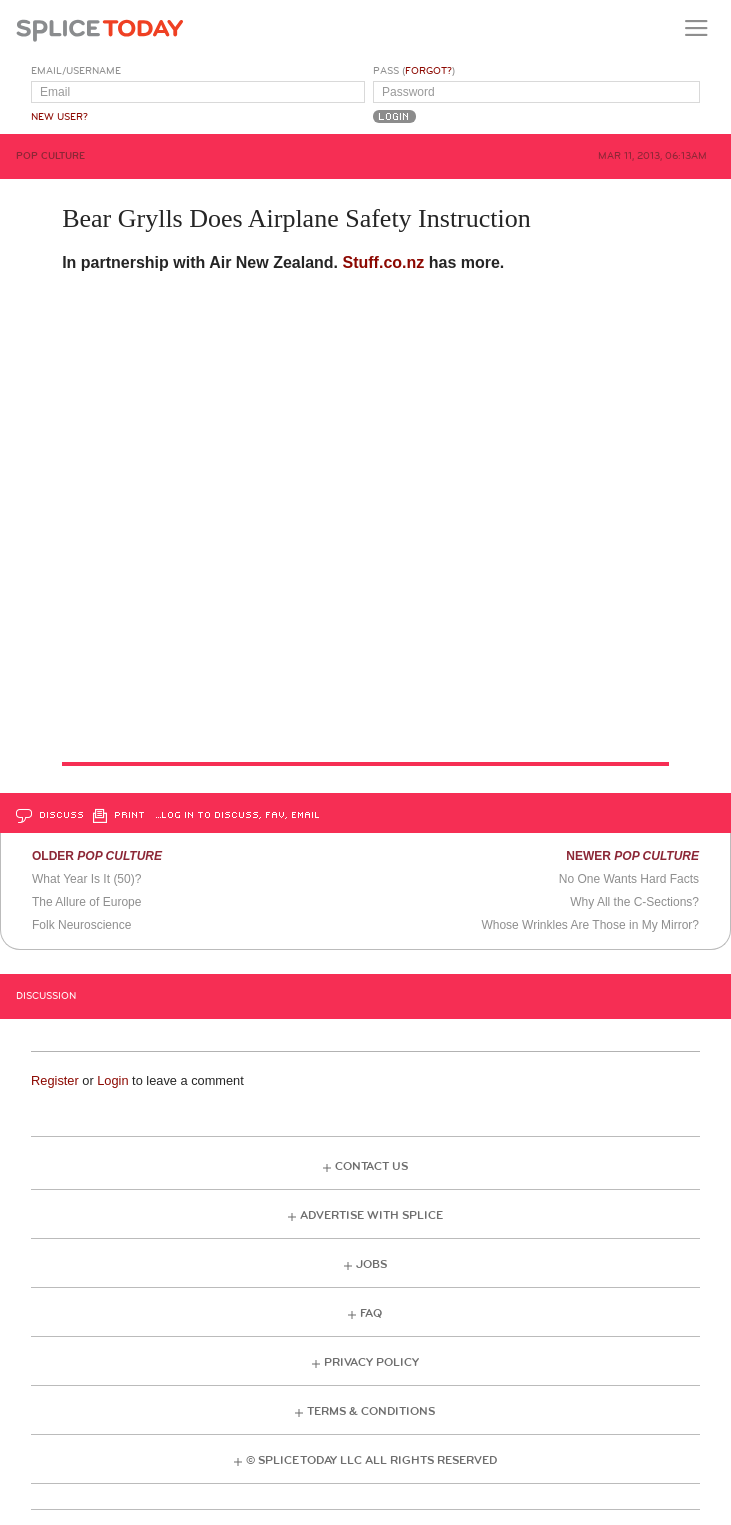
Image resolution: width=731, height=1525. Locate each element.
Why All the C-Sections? (634, 902)
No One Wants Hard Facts (629, 879)
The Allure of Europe (86, 902)
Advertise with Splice (371, 1215)
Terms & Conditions (371, 1411)
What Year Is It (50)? (86, 879)
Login (112, 1080)
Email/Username (76, 71)
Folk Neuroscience (81, 925)
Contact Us (371, 1166)
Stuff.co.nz (384, 262)
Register (55, 1080)
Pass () (414, 71)
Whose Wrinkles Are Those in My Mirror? (590, 925)
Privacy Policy (371, 1362)
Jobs (371, 1264)
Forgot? (428, 71)
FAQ (371, 1313)
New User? (59, 117)
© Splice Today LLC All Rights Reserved (371, 1460)
